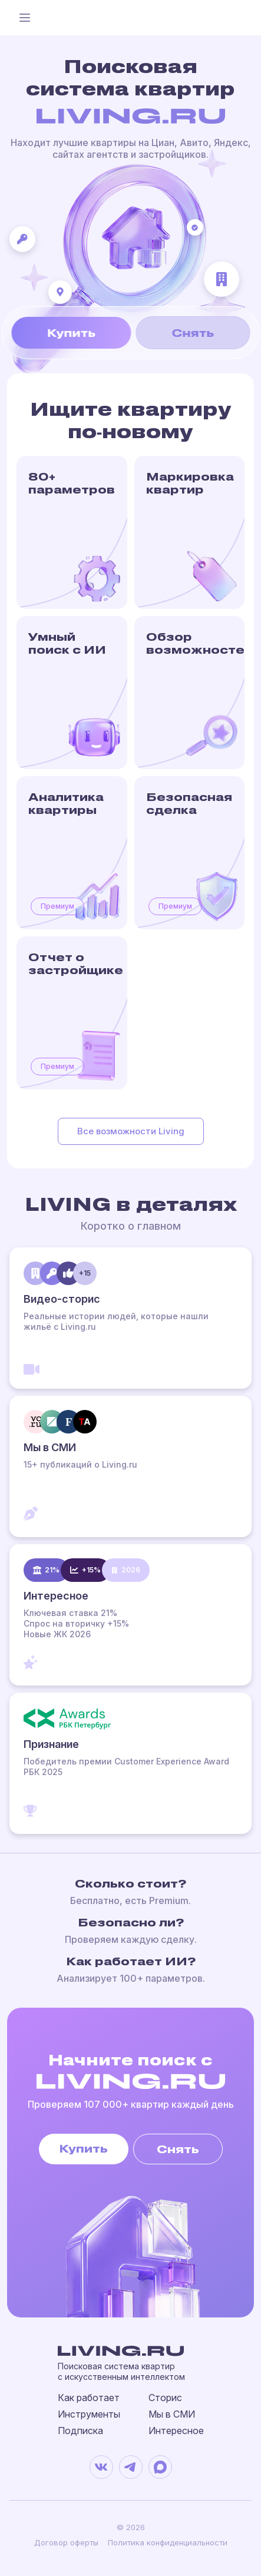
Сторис (165, 2397)
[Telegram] (131, 2467)
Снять (192, 332)
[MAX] (160, 2467)
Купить (71, 332)
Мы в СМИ (171, 2414)
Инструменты (89, 2414)
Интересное (176, 2430)
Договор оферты (66, 2542)
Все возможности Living (130, 1131)
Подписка (80, 2430)
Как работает (89, 2397)
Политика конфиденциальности (167, 2542)
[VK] (101, 2467)
